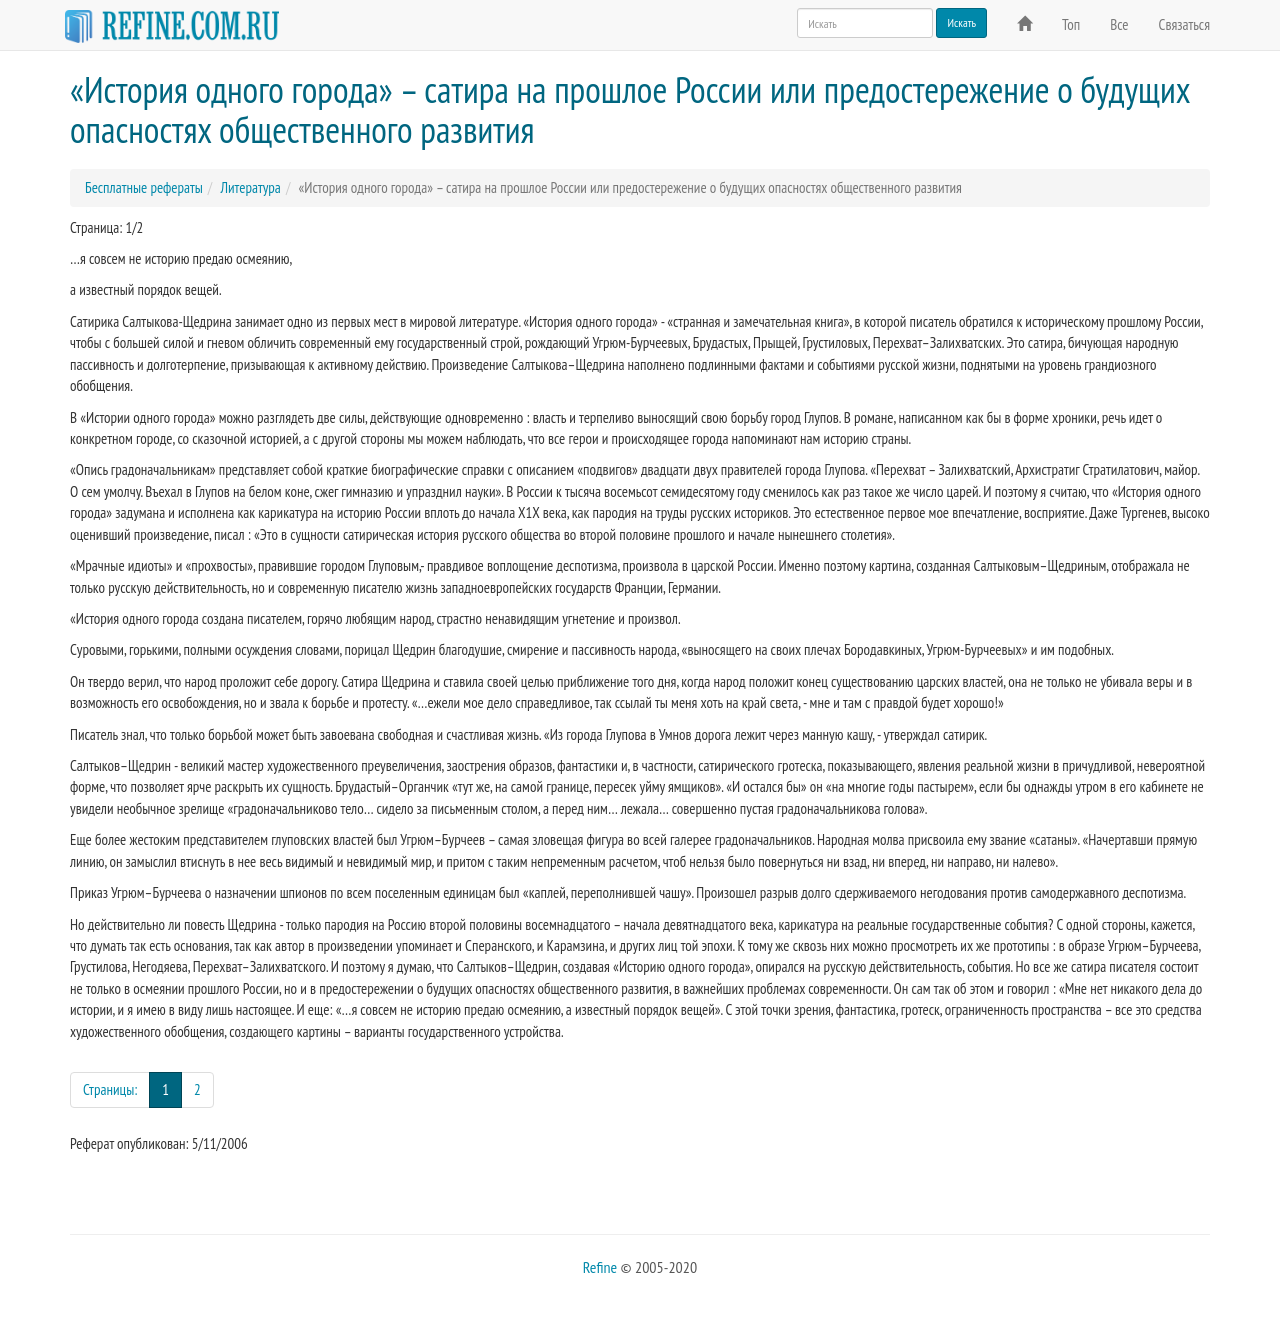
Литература (250, 187)
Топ (1071, 24)
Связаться (1184, 24)
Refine (600, 1267)
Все (1119, 24)
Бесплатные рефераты (144, 187)
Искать (961, 22)
